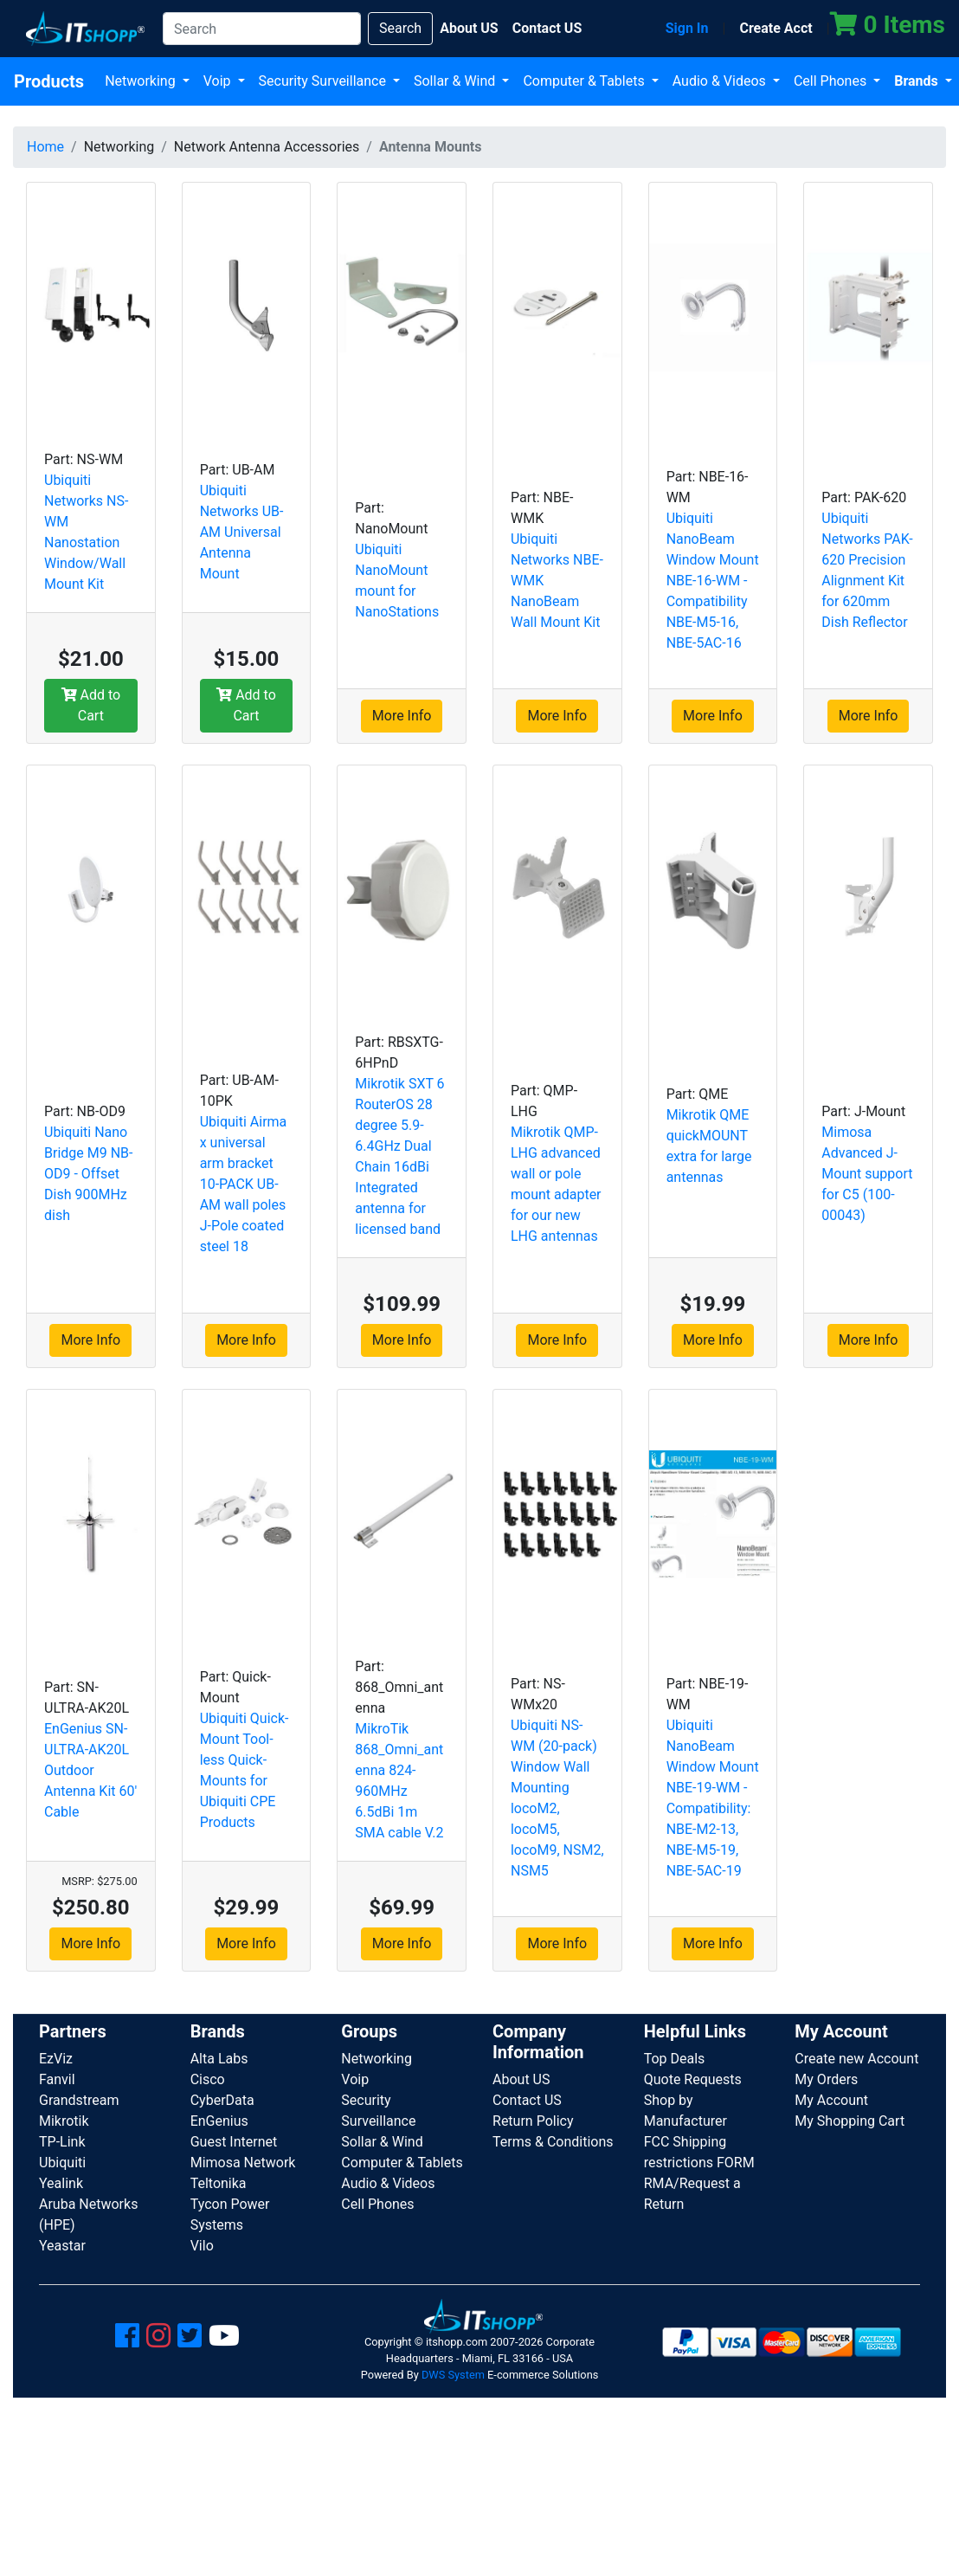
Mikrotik (64, 2121)
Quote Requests (693, 2079)
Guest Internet (234, 2142)
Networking (142, 81)
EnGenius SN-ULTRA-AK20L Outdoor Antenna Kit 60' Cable (90, 1770)
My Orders (826, 2079)
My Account (831, 2100)
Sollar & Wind (456, 81)
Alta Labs (219, 2058)
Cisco (207, 2079)
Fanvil (57, 2079)
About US (521, 2079)
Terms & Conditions (553, 2142)
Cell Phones (832, 81)
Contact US (527, 2100)
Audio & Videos (721, 81)
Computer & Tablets (585, 81)
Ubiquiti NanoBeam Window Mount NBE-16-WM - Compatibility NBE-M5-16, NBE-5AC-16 (712, 580)
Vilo (202, 2245)
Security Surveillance (324, 81)
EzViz (56, 2058)
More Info (402, 715)
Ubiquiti (62, 2162)
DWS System (453, 2374)
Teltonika (218, 2183)
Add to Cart (91, 705)
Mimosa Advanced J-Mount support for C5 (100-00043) (866, 1173)
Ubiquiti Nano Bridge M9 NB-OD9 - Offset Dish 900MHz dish (88, 1173)
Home (45, 147)
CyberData (222, 2100)
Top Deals (674, 2058)
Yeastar (62, 2245)
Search (400, 28)
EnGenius (219, 2121)
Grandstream (79, 2100)
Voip (219, 81)
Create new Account (856, 2058)
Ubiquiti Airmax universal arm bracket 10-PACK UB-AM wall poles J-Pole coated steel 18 (243, 1184)
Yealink (61, 2183)
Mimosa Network (243, 2162)
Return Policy (532, 2121)
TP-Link (62, 2142)
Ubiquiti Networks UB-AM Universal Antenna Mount (242, 532)
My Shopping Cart (849, 2121)
